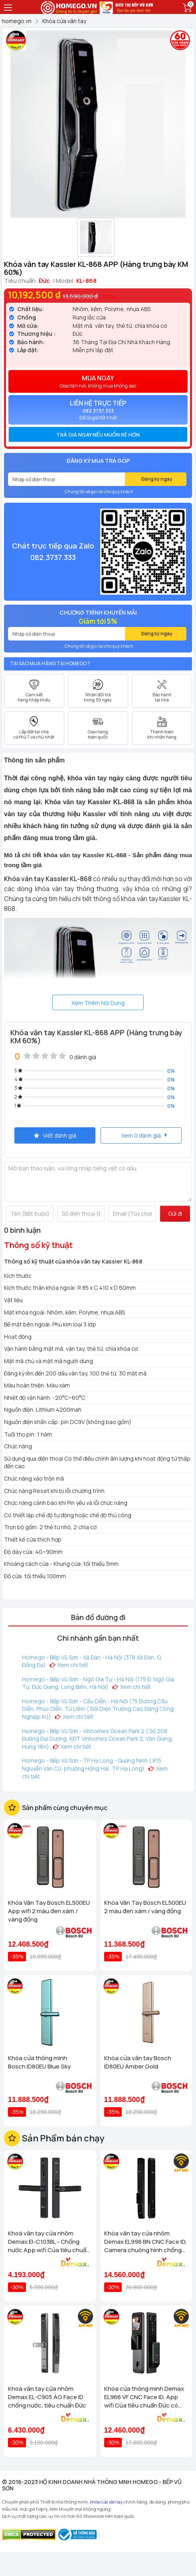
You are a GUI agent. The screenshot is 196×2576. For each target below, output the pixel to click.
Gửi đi (175, 1213)
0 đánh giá (82, 1057)
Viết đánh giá (55, 1135)
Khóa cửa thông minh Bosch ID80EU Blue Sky (39, 2062)
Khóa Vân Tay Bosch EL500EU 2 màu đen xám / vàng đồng (145, 1906)
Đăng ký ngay (156, 479)
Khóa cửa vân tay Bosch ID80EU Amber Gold (137, 2062)
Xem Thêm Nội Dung (98, 1003)
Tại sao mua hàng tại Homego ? (50, 663)
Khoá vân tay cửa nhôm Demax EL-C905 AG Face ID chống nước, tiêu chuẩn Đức (47, 2396)
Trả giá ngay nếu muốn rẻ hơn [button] (98, 434)
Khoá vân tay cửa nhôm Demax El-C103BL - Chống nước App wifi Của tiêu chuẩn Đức (49, 2241)
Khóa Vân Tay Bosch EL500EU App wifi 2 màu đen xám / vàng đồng (49, 1911)
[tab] (98, 434)
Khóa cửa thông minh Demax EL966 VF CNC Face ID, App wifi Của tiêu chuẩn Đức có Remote (144, 2396)
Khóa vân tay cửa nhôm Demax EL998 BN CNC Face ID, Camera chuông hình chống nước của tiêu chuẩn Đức (145, 2241)
